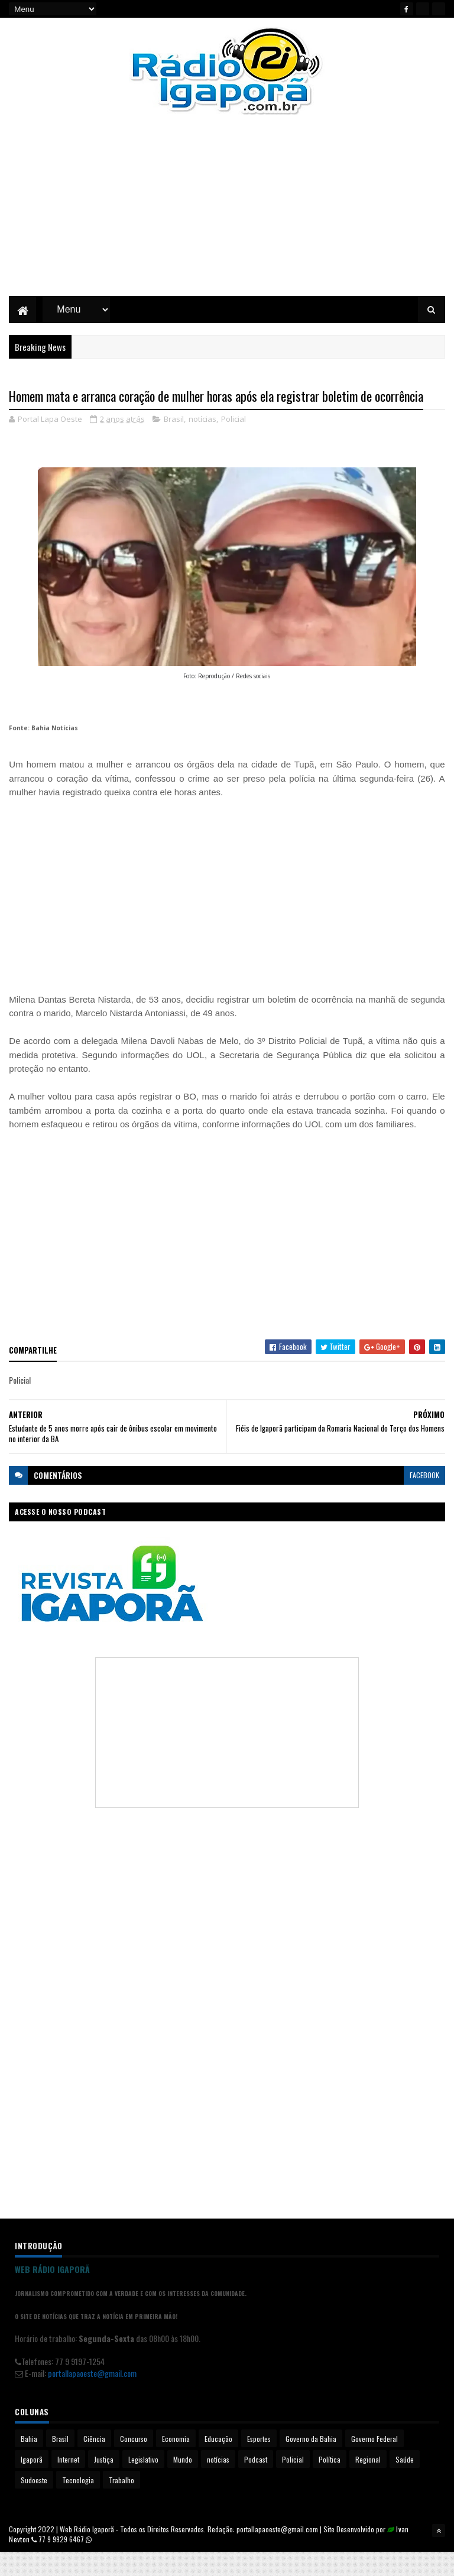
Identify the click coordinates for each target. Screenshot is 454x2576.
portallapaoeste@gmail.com (92, 2396)
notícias (202, 442)
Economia (176, 2462)
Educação (218, 2462)
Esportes (259, 2462)
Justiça (104, 2483)
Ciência (94, 2462)
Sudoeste (34, 2504)
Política (329, 2483)
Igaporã (32, 2483)
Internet (68, 2483)
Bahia (29, 2462)
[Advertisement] (227, 215)
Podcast (255, 2483)
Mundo (182, 2483)
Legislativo (143, 2483)
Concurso (133, 2462)
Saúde (404, 2483)
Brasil (174, 442)
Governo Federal (374, 2462)
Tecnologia (78, 2504)
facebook (424, 1499)
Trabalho (121, 2504)
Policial (233, 442)
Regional (368, 2483)
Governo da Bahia (311, 2462)
